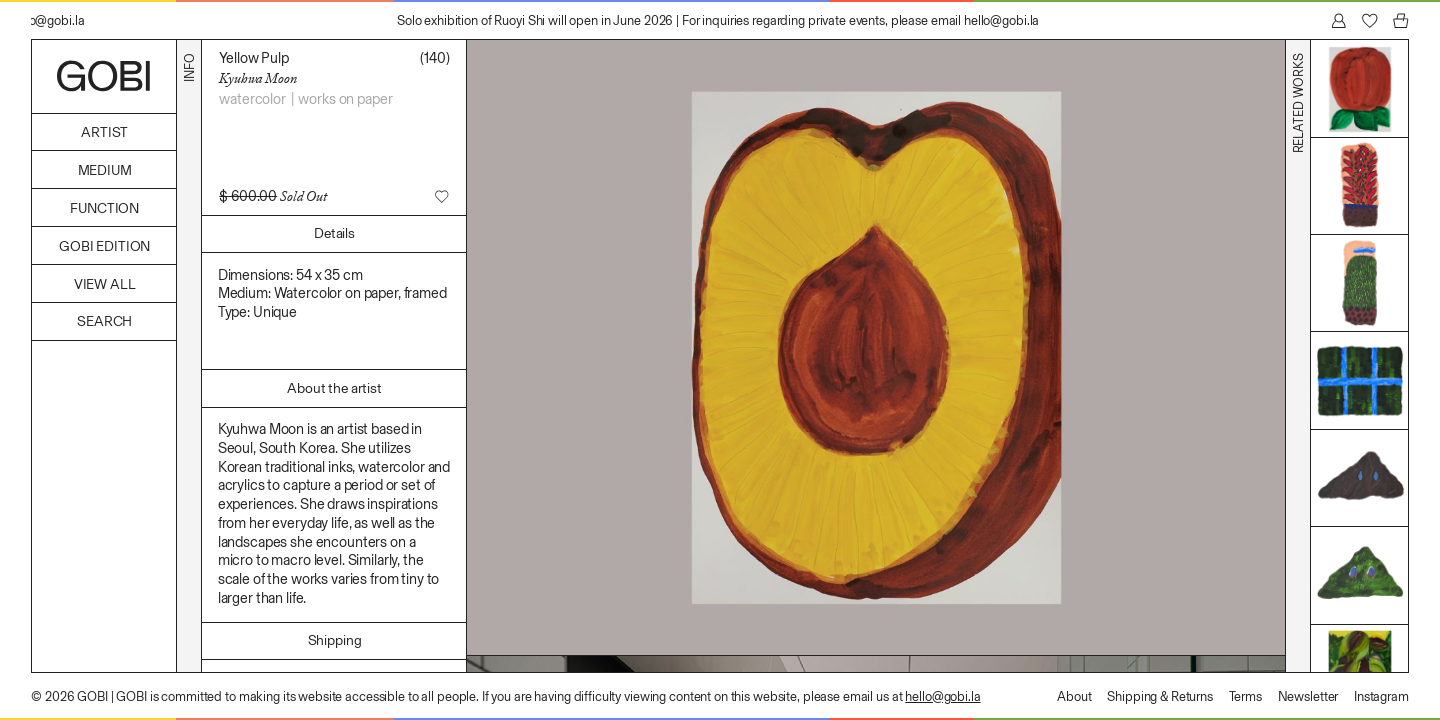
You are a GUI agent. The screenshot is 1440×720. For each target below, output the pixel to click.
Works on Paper (345, 99)
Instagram (1381, 696)
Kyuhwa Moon (257, 78)
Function (104, 208)
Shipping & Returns (1160, 696)
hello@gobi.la (942, 696)
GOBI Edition (104, 246)
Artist (104, 132)
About (1074, 696)
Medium (105, 170)
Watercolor (252, 99)
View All (105, 284)
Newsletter (1308, 696)
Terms (1245, 696)
